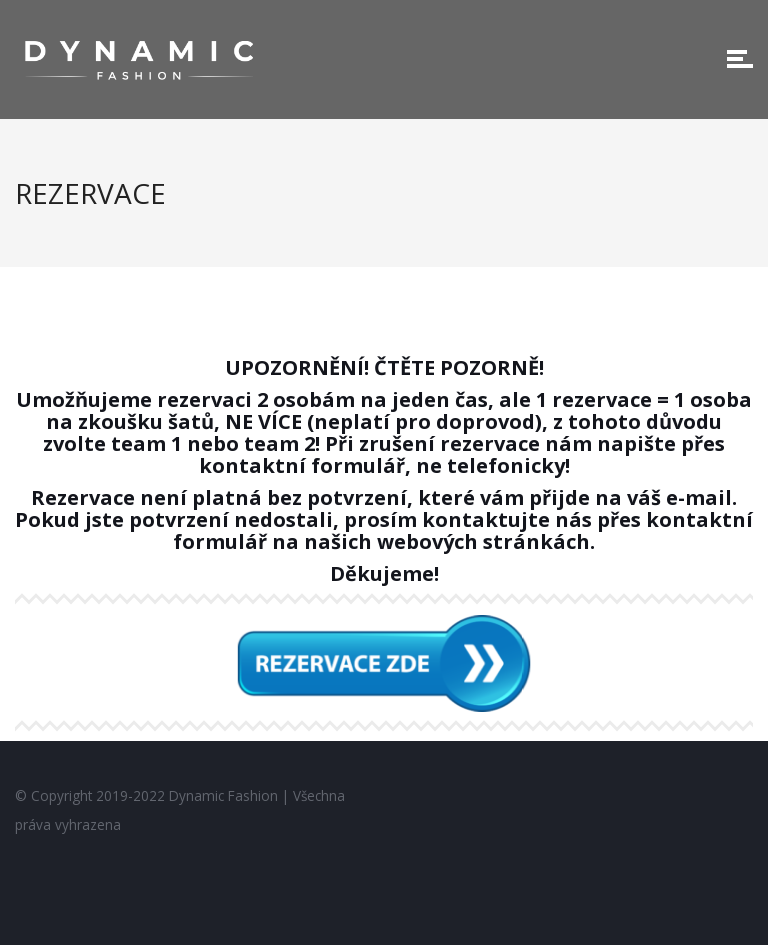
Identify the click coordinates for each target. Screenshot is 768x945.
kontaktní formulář (302, 465)
